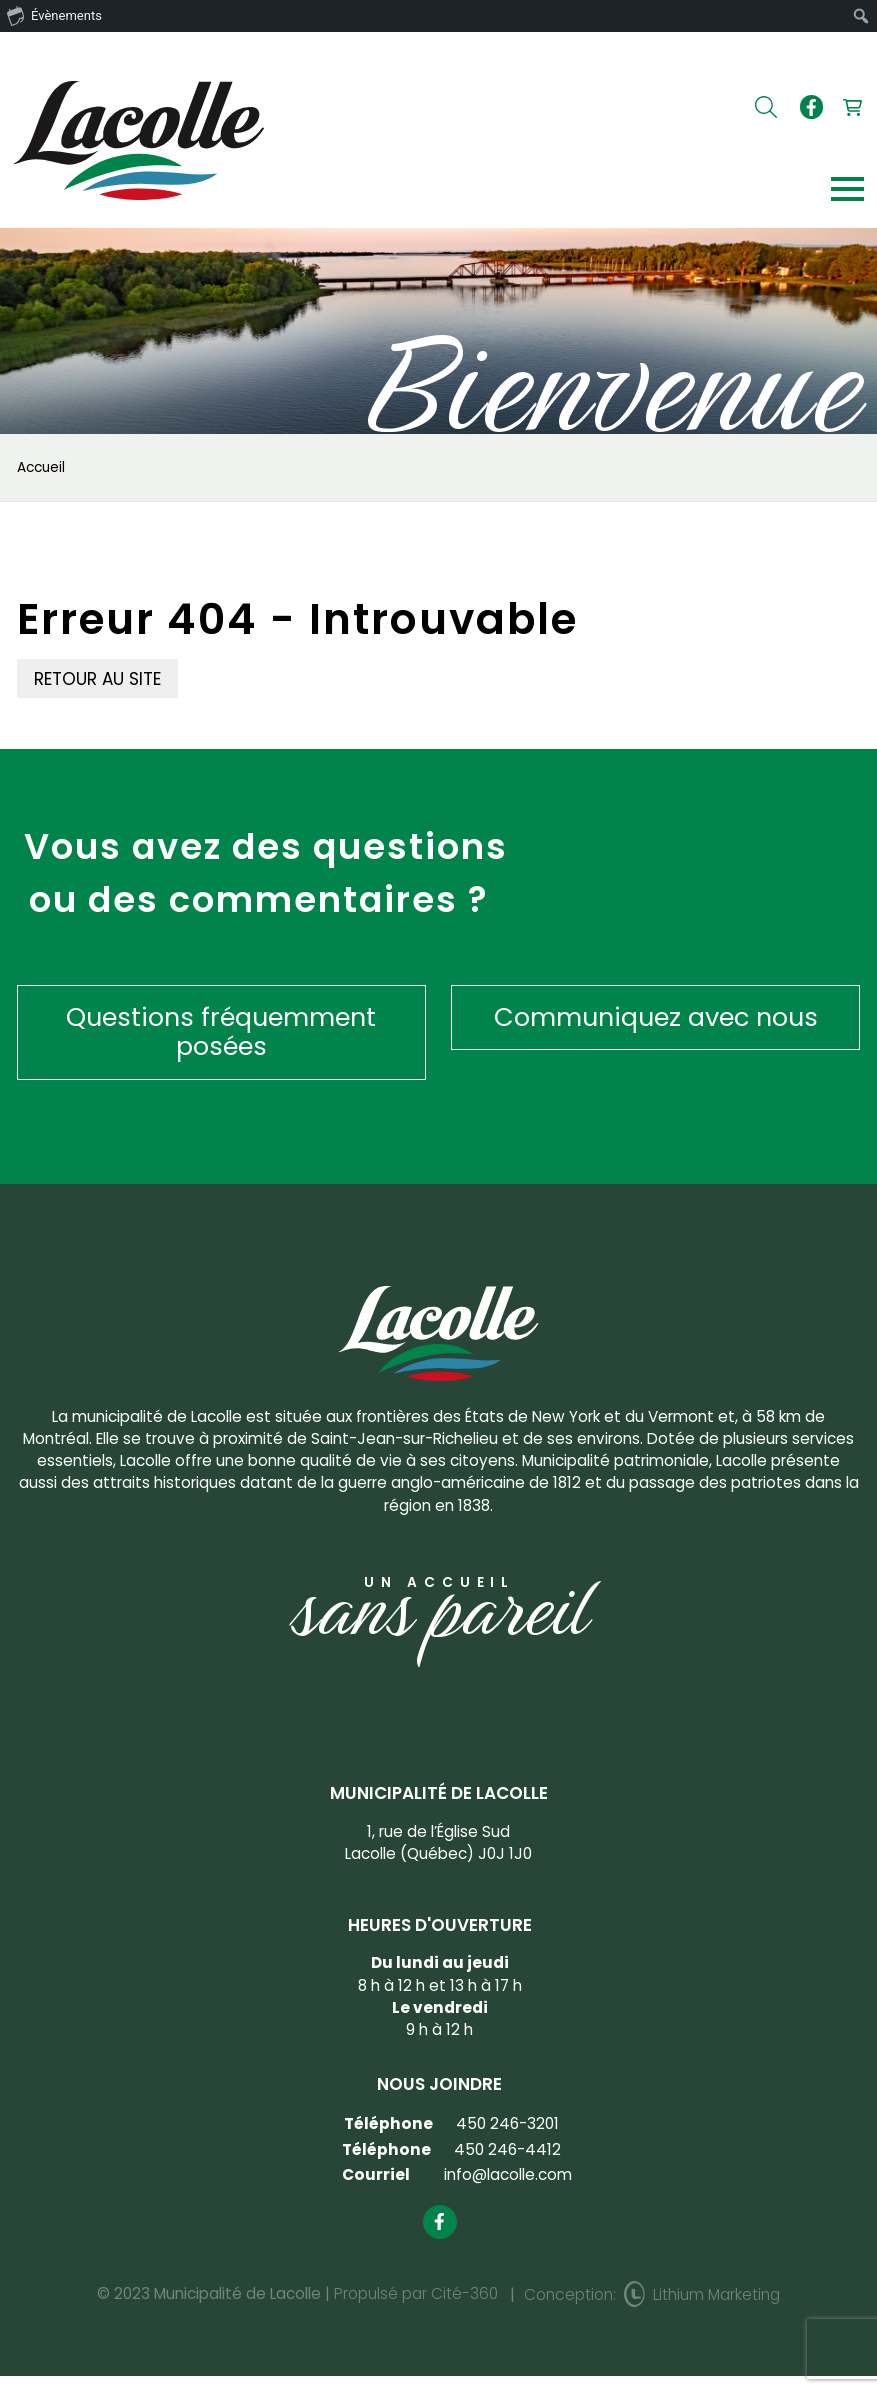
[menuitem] (861, 16)
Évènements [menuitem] (54, 15)
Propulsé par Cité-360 (416, 2293)
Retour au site (97, 679)
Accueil (41, 468)
